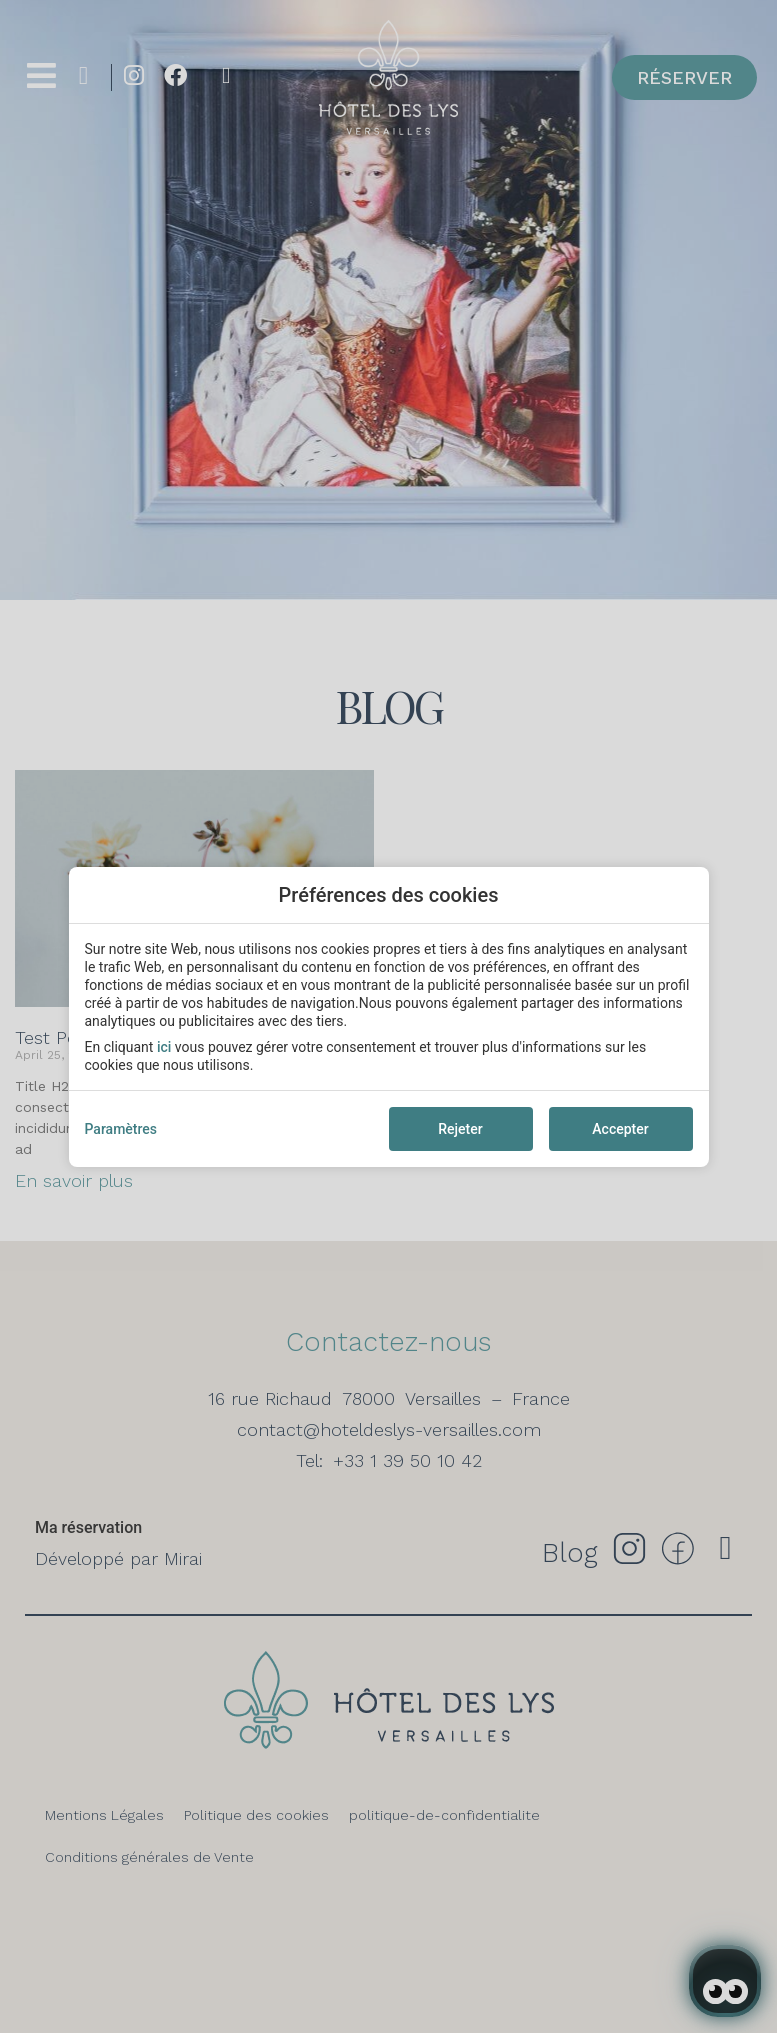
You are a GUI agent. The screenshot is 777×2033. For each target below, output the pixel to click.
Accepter (620, 1129)
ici (164, 1047)
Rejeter (460, 1129)
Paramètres (121, 1129)
